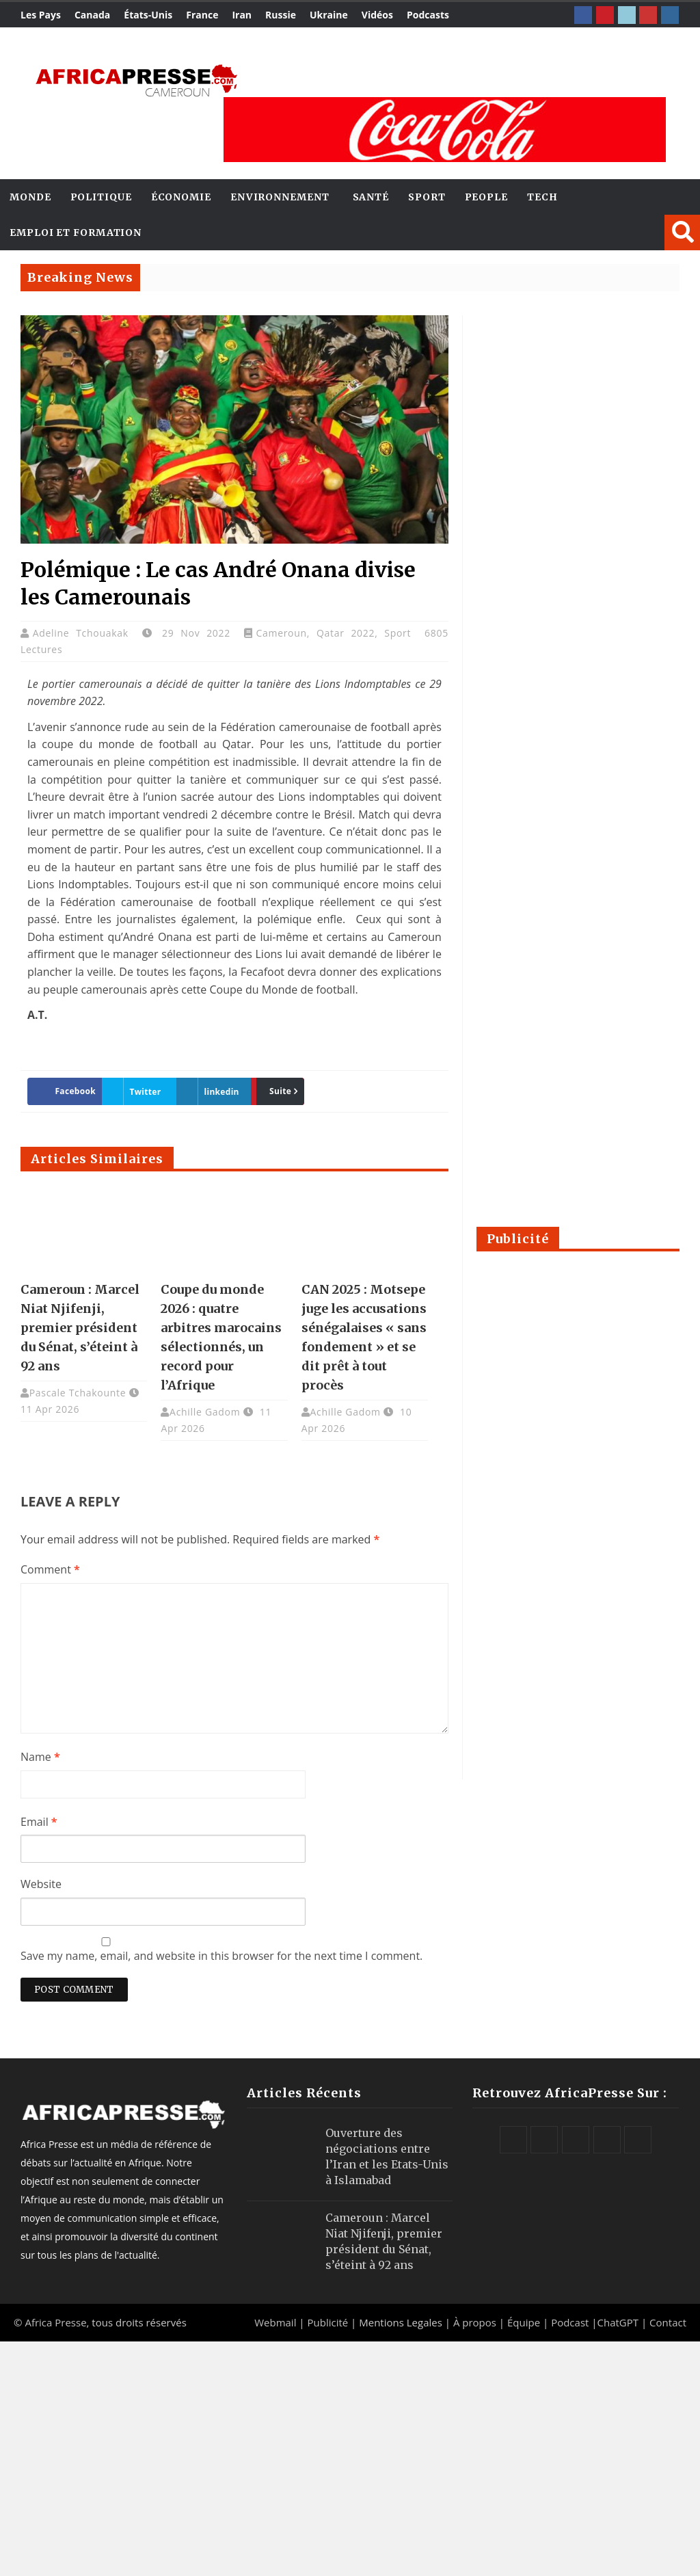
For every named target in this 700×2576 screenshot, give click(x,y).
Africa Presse (55, 2322)
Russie (280, 14)
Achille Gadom (205, 1411)
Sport (427, 197)
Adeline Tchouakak (84, 632)
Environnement (279, 197)
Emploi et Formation (76, 232)
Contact (667, 2322)
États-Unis (148, 14)
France (202, 14)
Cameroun (281, 632)
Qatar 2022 (346, 632)
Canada (92, 14)
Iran (242, 14)
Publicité (329, 2322)
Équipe (525, 2322)
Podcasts (428, 14)
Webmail (275, 2322)
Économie (181, 197)
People (486, 197)
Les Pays (41, 14)
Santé (371, 197)
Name (40, 1756)
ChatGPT (618, 2322)
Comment (50, 1569)
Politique (101, 197)
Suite (275, 1091)
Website (41, 1883)
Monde (30, 197)
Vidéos (377, 14)
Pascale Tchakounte (77, 1392)
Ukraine (329, 14)
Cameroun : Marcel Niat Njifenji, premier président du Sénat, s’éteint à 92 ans (80, 1328)
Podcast (570, 2322)
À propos (474, 2322)
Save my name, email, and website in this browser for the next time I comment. (221, 1955)
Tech (542, 197)
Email (39, 1821)
